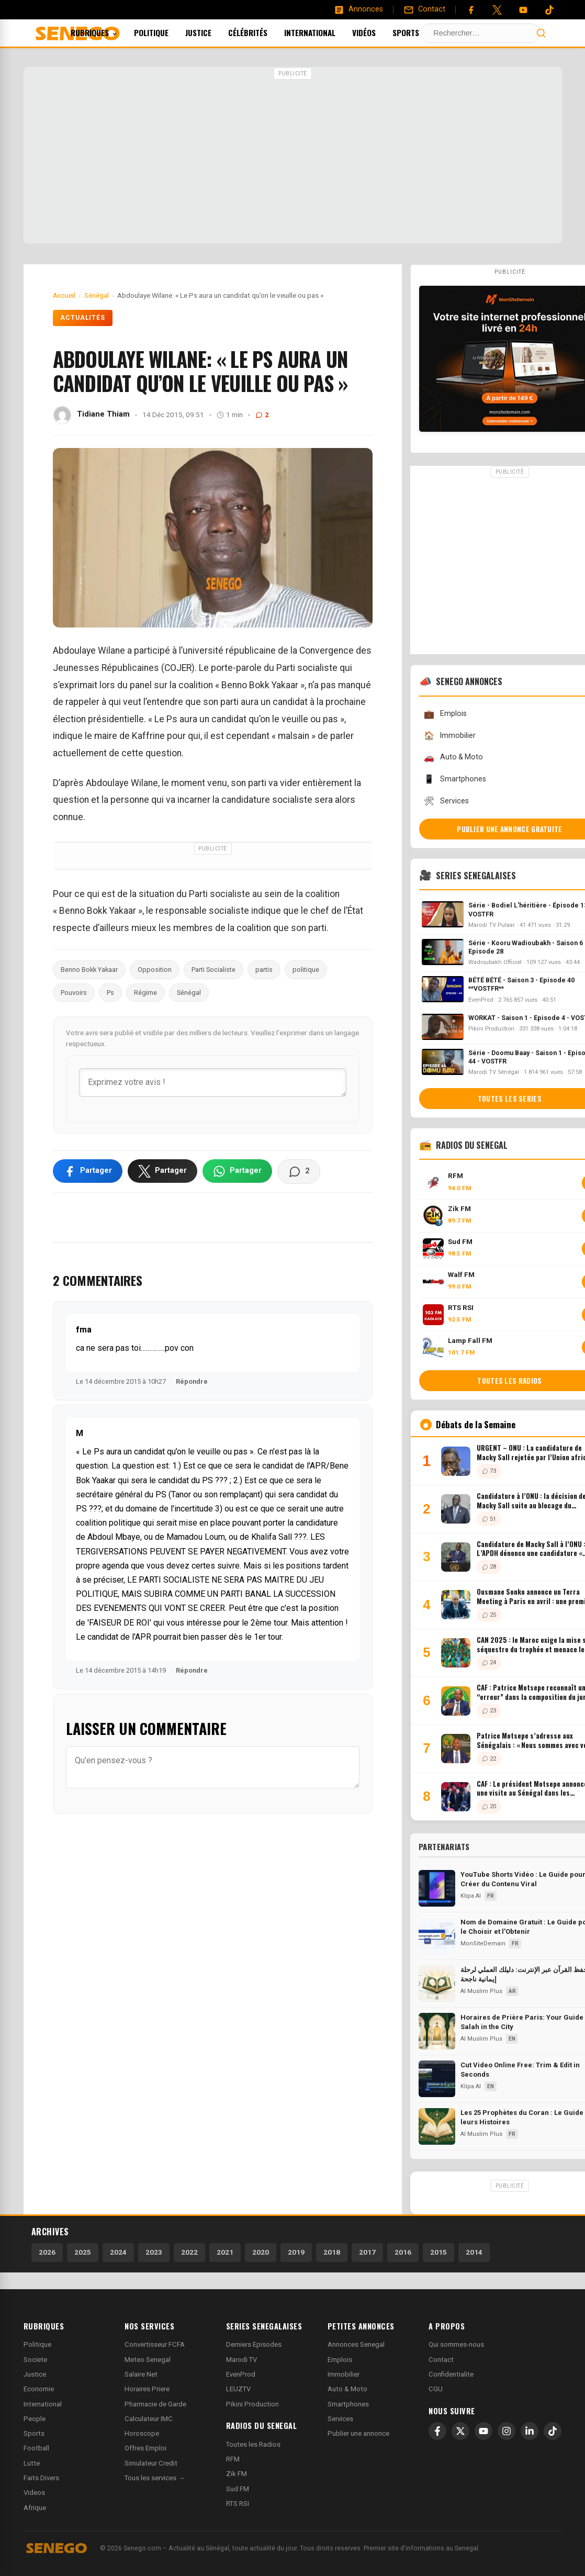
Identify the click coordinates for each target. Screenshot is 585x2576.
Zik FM (236, 2474)
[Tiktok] (549, 10)
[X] (460, 2431)
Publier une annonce (358, 2433)
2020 (260, 2252)
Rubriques (108, 32)
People (35, 2419)
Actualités (83, 317)
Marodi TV (241, 2360)
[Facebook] (471, 10)
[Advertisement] (292, 156)
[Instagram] (506, 2431)
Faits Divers (41, 2478)
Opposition (155, 969)
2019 (296, 2252)
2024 (118, 2252)
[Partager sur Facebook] (87, 1170)
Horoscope (142, 2433)
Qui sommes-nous (456, 2344)
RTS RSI (237, 2503)
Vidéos (378, 32)
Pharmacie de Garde (155, 2404)
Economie (39, 2389)
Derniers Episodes (254, 2344)
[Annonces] (358, 9)
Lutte (32, 2463)
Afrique (35, 2508)
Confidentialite (451, 2374)
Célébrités (262, 32)
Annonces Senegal (356, 2344)
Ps (110, 992)
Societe (35, 2360)
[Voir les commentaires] (298, 1171)
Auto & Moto (347, 2389)
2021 (225, 2252)
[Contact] (424, 9)
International (324, 32)
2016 (403, 2252)
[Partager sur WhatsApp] (237, 1170)
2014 (474, 2252)
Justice (212, 32)
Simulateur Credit (151, 2463)
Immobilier (343, 2374)
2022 (189, 2252)
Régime (145, 992)
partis (264, 969)
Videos (34, 2492)
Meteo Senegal (148, 2360)
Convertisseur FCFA (155, 2344)
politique (305, 969)
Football (36, 2448)
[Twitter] (497, 10)
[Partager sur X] (162, 1170)
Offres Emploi (145, 2448)
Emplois (340, 2360)
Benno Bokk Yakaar (89, 969)
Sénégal (189, 992)
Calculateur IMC (149, 2419)
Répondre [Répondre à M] (192, 1670)
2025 (82, 2252)
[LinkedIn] (529, 2431)
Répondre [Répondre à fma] (192, 1381)
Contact (441, 2360)
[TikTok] (552, 2431)
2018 (331, 2252)
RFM (233, 2459)
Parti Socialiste (213, 969)
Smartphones (348, 2404)
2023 (153, 2252)
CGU (436, 2389)
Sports (420, 32)
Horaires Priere (147, 2389)
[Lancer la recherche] (541, 33)
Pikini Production (252, 2404)
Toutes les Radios (253, 2444)
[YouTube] (523, 10)
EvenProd (240, 2374)
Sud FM (237, 2489)
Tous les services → (155, 2478)
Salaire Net (141, 2374)
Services (340, 2419)
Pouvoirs (74, 992)
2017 (367, 2252)
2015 (438, 2252)
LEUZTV (238, 2389)
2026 (47, 2252)
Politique (165, 32)
